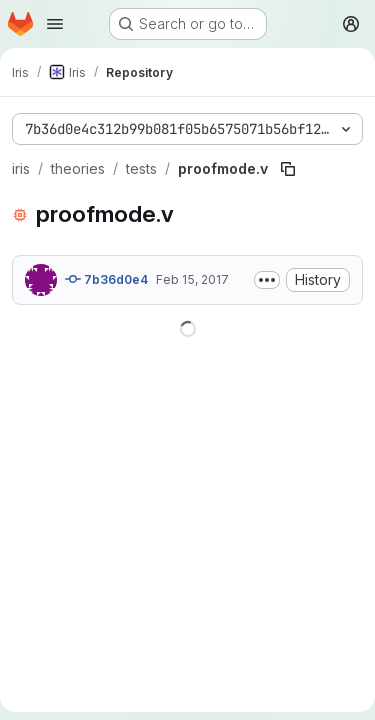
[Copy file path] (288, 169)
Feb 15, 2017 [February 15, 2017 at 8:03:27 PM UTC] (192, 279)
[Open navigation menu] (55, 24)
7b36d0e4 (106, 279)
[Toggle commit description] (267, 280)
